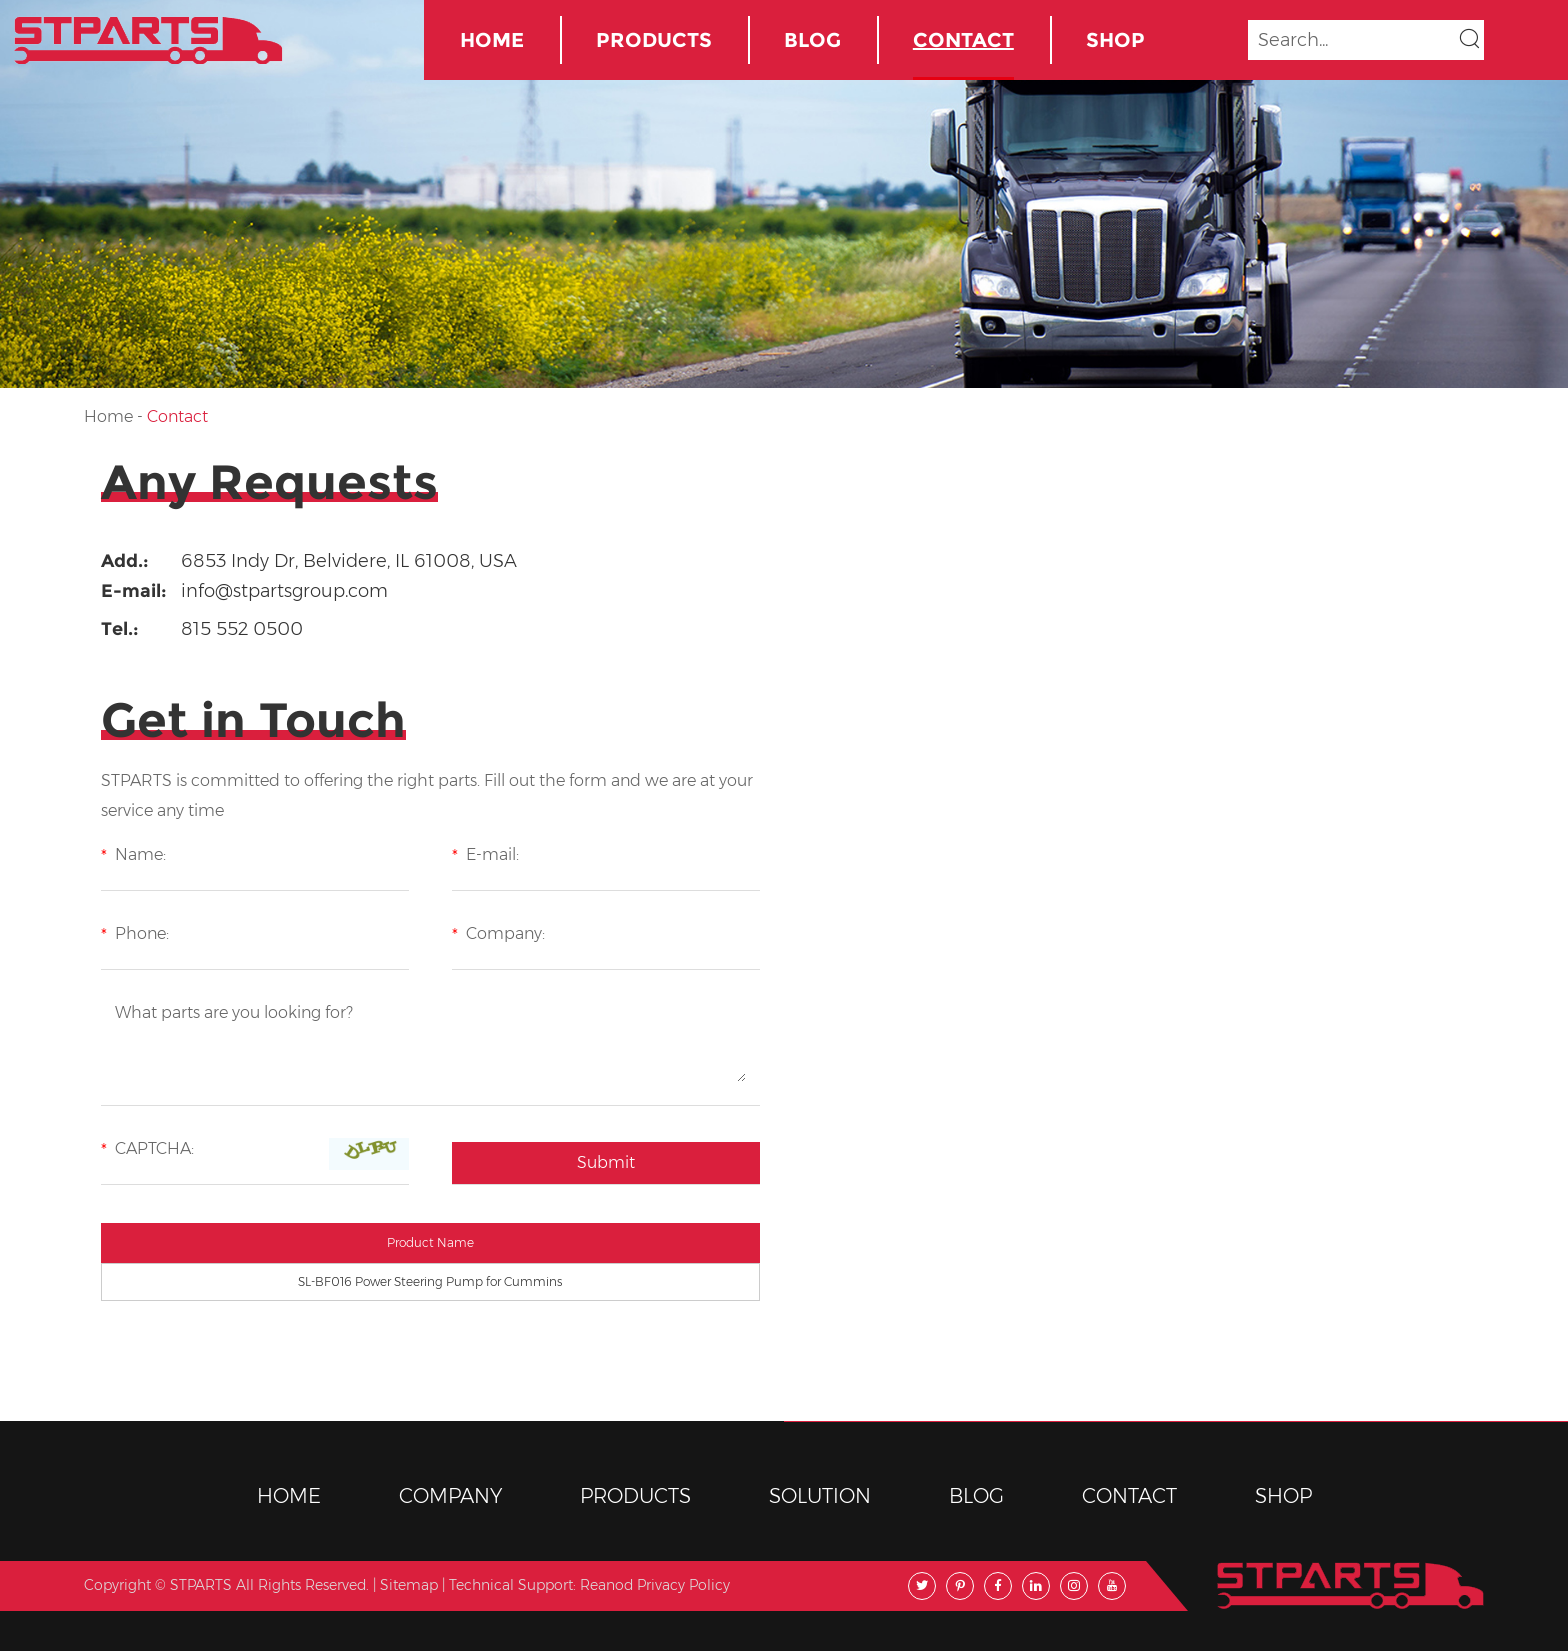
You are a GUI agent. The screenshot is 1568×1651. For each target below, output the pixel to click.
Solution (820, 1496)
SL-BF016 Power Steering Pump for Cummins (430, 1281)
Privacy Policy (683, 1585)
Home (492, 40)
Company (450, 1496)
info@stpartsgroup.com (284, 591)
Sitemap (409, 1585)
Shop (1115, 40)
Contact (963, 40)
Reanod (606, 1585)
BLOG (812, 40)
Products (654, 40)
